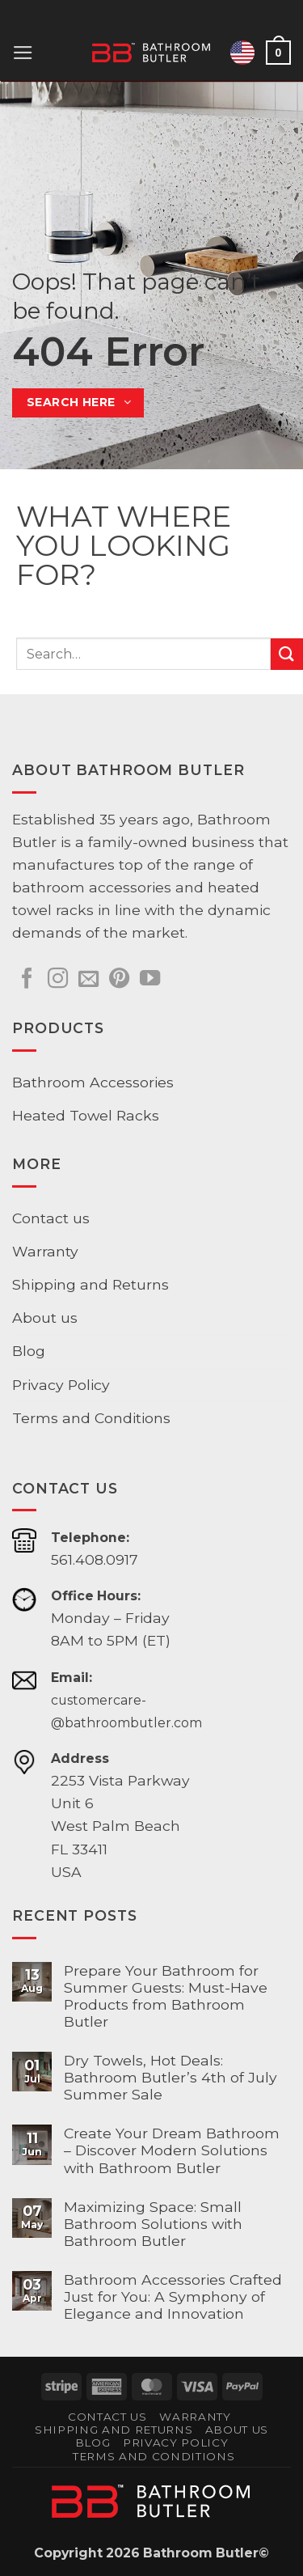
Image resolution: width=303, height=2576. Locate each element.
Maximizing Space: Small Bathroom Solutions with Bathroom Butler (153, 2223)
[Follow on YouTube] (150, 979)
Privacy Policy (61, 1384)
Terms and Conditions (91, 1417)
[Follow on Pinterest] (119, 979)
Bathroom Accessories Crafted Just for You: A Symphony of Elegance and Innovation (173, 2296)
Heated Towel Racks (85, 1115)
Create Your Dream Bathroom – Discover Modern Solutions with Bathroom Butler (172, 2150)
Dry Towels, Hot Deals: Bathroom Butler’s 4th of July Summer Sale (170, 2077)
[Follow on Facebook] (27, 979)
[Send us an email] (88, 979)
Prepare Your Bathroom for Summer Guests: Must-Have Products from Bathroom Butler (165, 1996)
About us (45, 1317)
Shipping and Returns (90, 1284)
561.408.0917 (94, 1559)
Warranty (45, 1251)
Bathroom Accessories (93, 1082)
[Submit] (287, 654)
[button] (23, 53)
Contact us (51, 1218)
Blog (28, 1350)
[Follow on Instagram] (58, 979)
